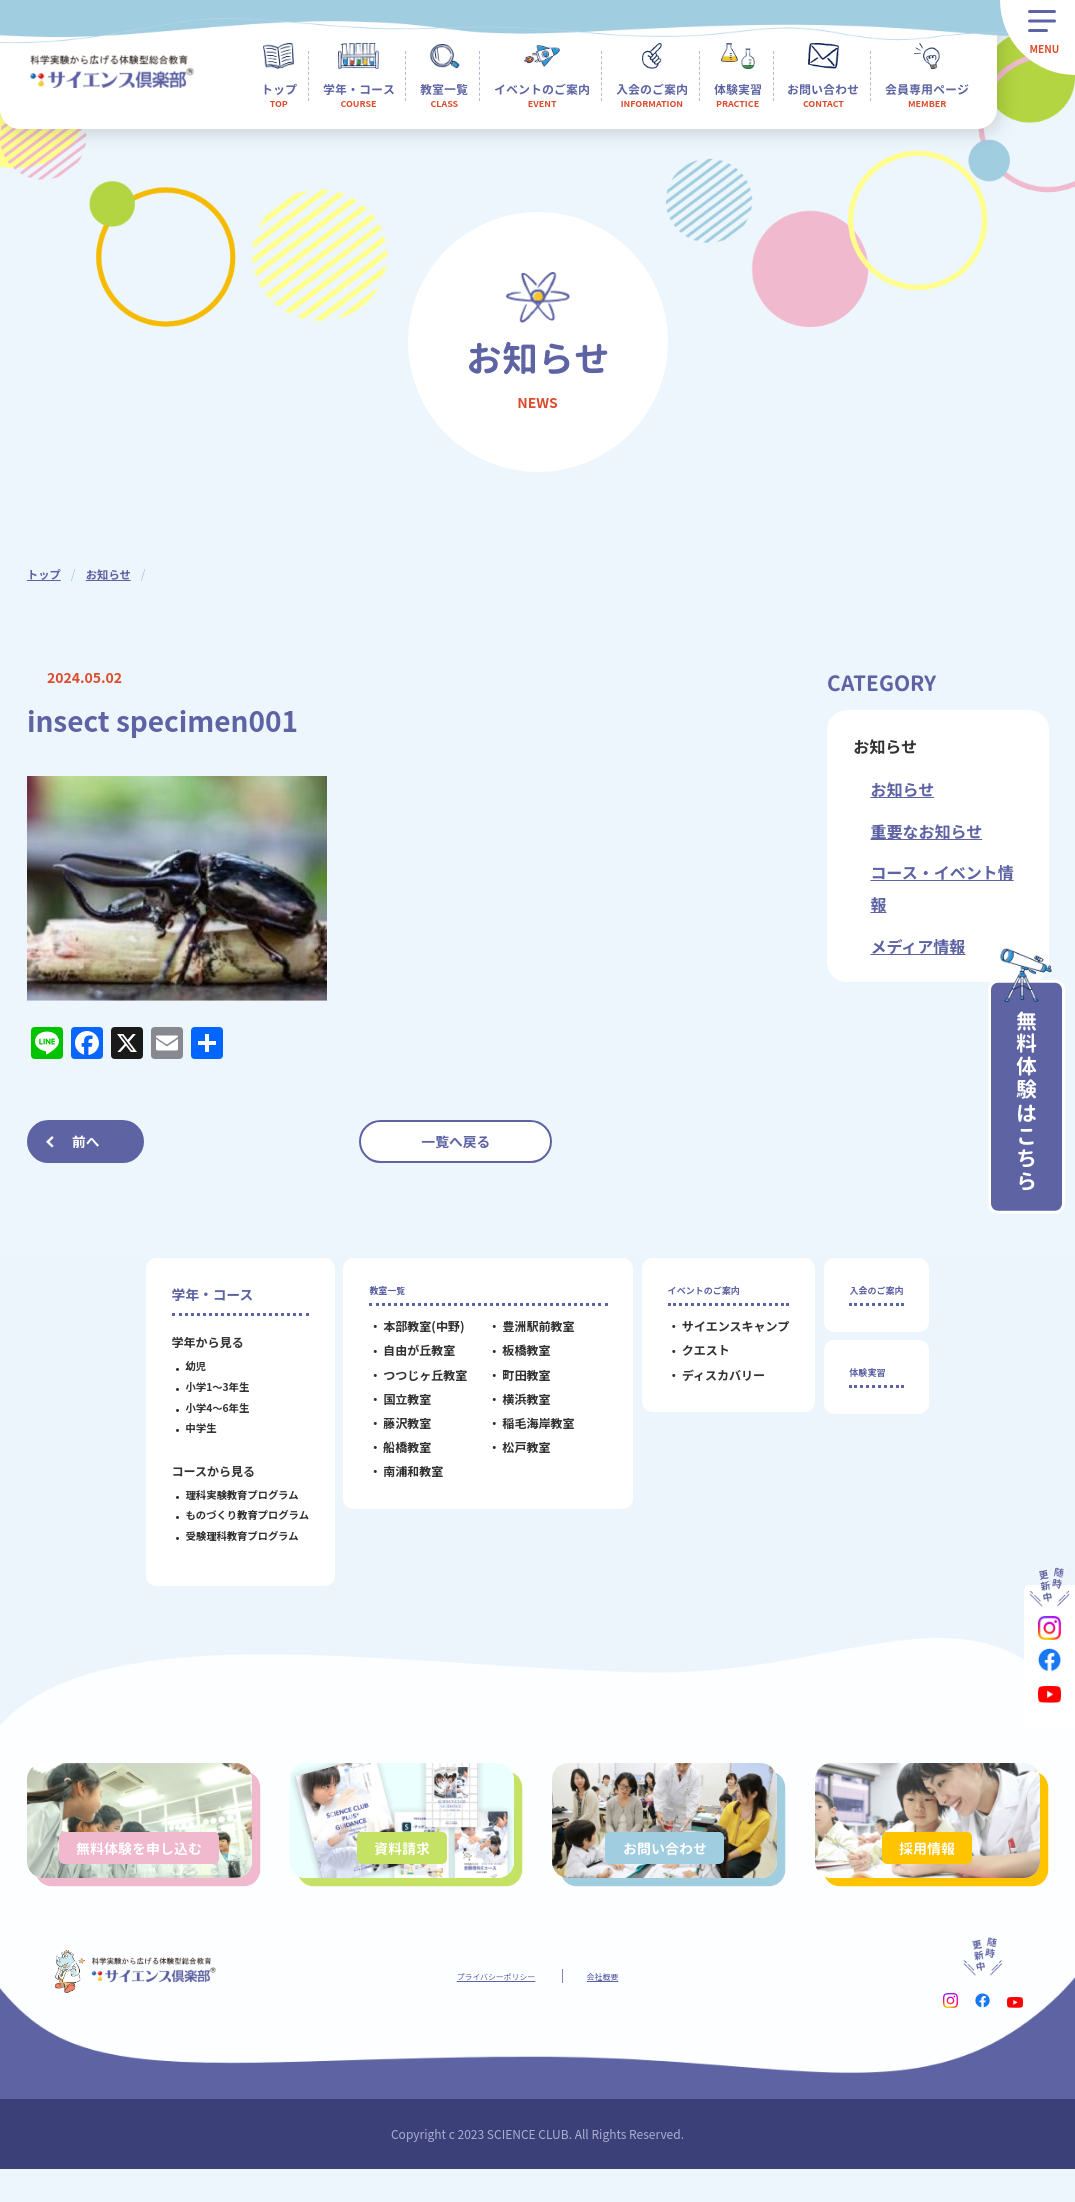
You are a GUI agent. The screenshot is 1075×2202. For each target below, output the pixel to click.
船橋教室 (393, 1456)
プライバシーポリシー (488, 2007)
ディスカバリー (708, 1384)
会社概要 (623, 2007)
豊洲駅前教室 (524, 1335)
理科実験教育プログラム (227, 1494)
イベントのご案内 (708, 1294)
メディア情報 (917, 946)
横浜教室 (512, 1408)
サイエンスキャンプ (721, 1335)
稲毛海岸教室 (524, 1432)
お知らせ (112, 573)
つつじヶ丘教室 (411, 1384)
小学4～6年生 (203, 1407)
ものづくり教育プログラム (232, 1514)
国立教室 (393, 1408)
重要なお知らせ (926, 831)
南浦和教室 (399, 1480)
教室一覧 (382, 1294)
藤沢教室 (393, 1432)
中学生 (186, 1427)
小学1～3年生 (203, 1386)
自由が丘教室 (405, 1360)
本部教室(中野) (409, 1335)
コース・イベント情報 (941, 888)
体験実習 (862, 1386)
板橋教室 (512, 1360)
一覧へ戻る (455, 1141)
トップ (45, 573)
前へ (86, 1141)
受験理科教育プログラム (227, 1535)
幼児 (181, 1365)
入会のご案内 (876, 1294)
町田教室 (512, 1384)
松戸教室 (512, 1456)
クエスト (691, 1360)
